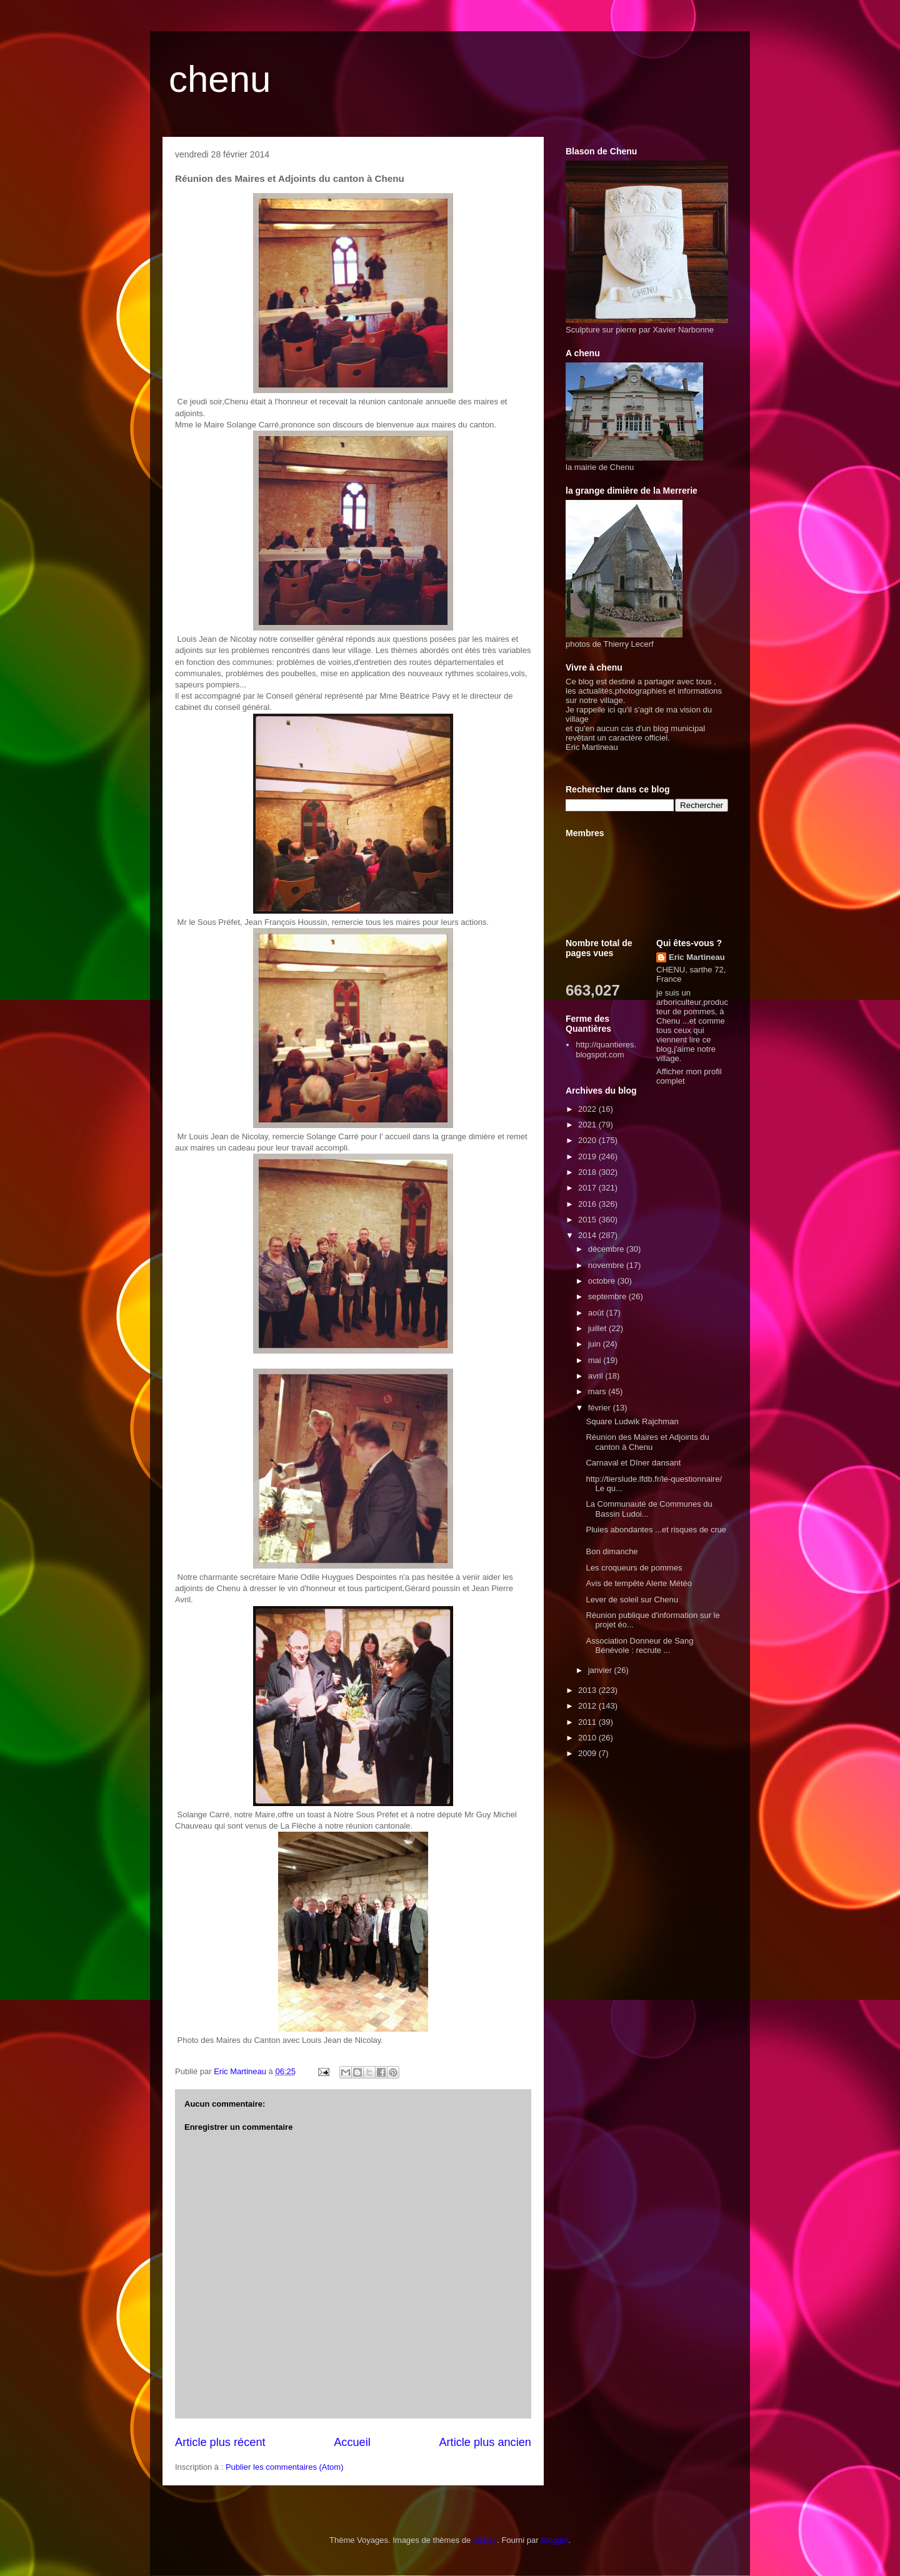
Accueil (352, 2442)
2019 (588, 1156)
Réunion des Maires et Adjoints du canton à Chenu (647, 1442)
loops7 (485, 2540)
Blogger (554, 2540)
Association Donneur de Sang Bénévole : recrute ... (639, 1645)
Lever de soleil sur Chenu (632, 1599)
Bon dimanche (612, 1551)
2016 (588, 1204)
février (600, 1407)
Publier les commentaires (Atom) (285, 2467)
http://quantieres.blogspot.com (606, 1049)
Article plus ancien (485, 2442)
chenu (220, 79)
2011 (588, 1722)
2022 (588, 1109)
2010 (588, 1737)
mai (596, 1360)
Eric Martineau (697, 957)
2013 (588, 1690)
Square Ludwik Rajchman (632, 1421)
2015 (588, 1219)
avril (596, 1375)
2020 (588, 1140)
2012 (588, 1705)
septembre (608, 1296)
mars (598, 1391)
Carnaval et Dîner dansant (633, 1462)
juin (595, 1344)
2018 (588, 1172)
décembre (607, 1249)
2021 (588, 1124)
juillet (598, 1328)
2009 (588, 1753)
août (597, 1312)
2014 (588, 1235)
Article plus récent (220, 2442)
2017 (588, 1187)
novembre (607, 1265)
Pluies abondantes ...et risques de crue (656, 1529)
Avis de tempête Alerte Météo (639, 1583)
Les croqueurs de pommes (634, 1567)
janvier (601, 1670)
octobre (603, 1281)
